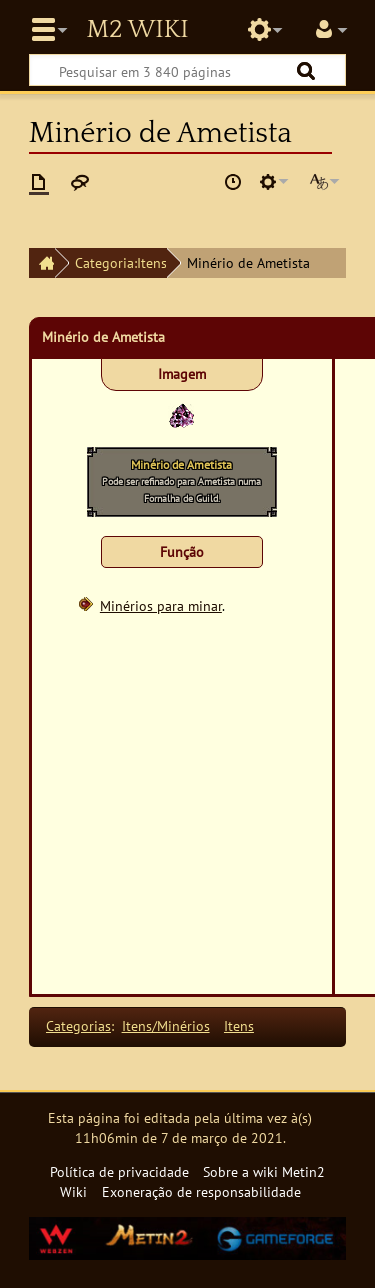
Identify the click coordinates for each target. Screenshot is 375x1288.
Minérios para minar (161, 605)
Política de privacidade (119, 1171)
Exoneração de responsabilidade (201, 1191)
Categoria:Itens (121, 262)
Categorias (78, 1025)
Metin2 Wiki (137, 30)
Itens (239, 1025)
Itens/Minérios (166, 1025)
